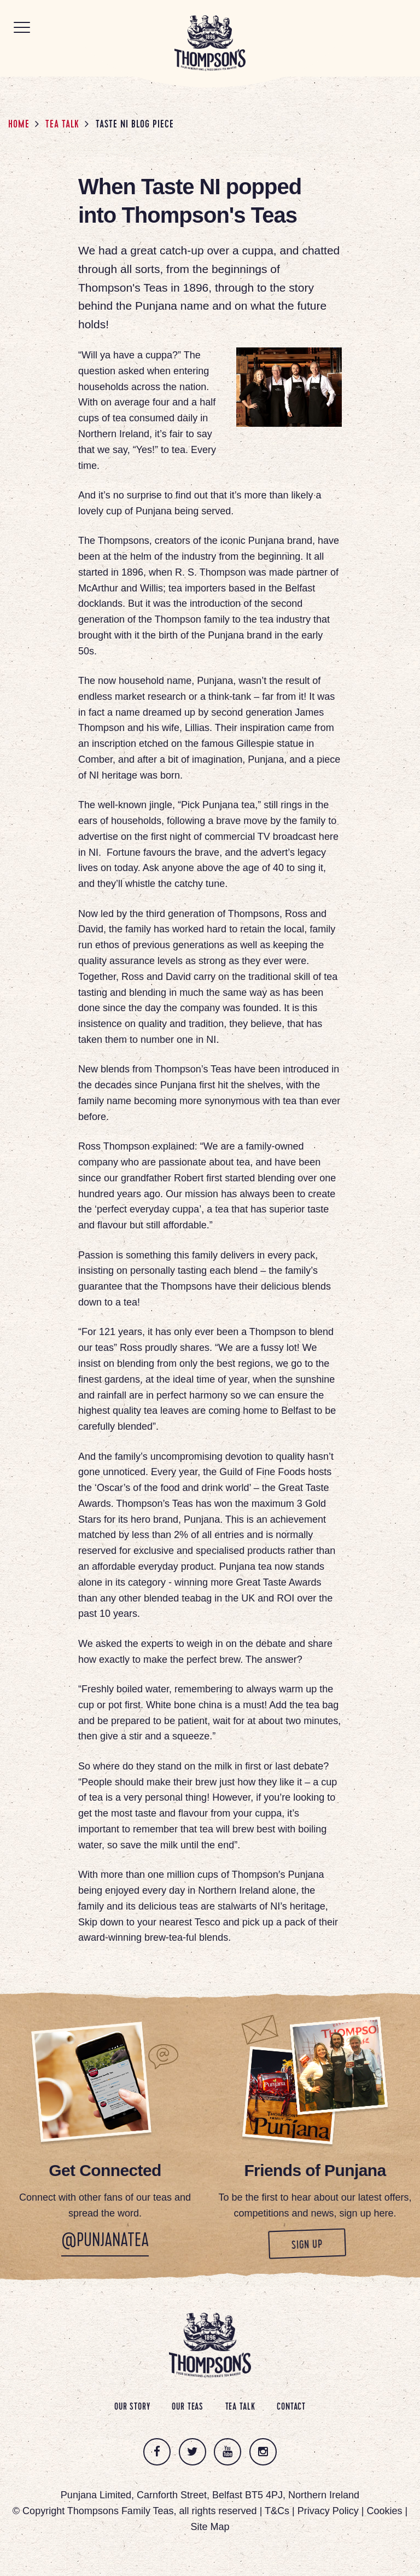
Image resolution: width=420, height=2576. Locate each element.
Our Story (132, 2407)
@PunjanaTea (105, 2242)
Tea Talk (62, 125)
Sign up (327, 2244)
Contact (291, 2407)
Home (19, 125)
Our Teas (187, 2407)
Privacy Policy (328, 2510)
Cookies (384, 2510)
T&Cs (277, 2510)
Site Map (209, 2526)
